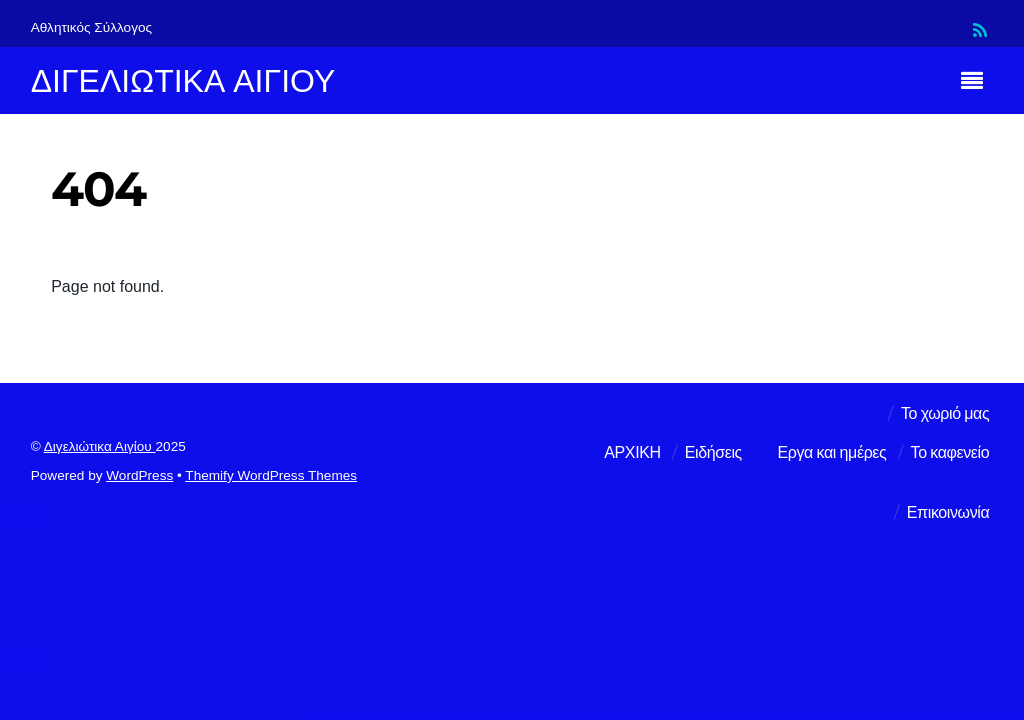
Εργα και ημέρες (832, 452)
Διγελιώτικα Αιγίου (100, 446)
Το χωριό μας (945, 413)
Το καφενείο (950, 452)
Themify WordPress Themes (271, 475)
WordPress (139, 475)
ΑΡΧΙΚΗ (632, 452)
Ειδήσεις (713, 452)
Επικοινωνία (948, 512)
